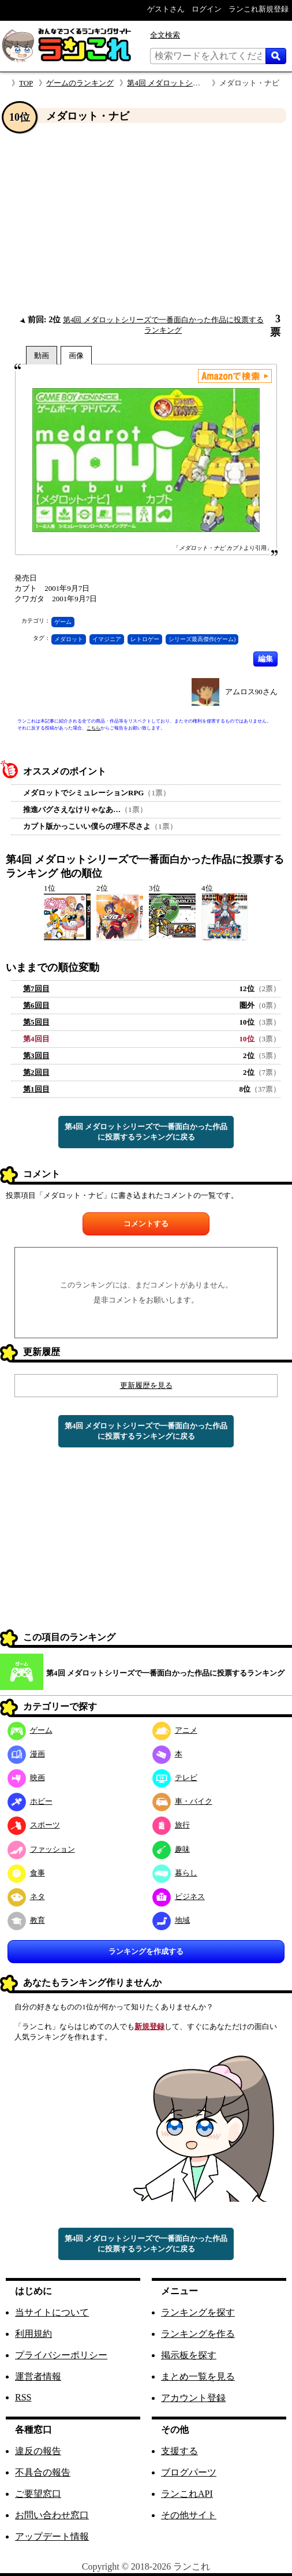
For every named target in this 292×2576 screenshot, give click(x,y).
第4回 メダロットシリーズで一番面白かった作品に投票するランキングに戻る (146, 1131)
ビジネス (178, 1896)
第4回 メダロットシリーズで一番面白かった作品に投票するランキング (165, 1673)
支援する (179, 2451)
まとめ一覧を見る (198, 2376)
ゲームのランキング (80, 83)
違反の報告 (38, 2451)
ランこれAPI (187, 2494)
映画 (26, 1777)
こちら (93, 728)
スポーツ (34, 1825)
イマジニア (106, 639)
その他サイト (188, 2515)
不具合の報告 (42, 2472)
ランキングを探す (198, 2312)
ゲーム (63, 622)
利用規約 (33, 2334)
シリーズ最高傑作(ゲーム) (202, 639)
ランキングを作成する (146, 1951)
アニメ (174, 1730)
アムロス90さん (251, 691)
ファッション (41, 1849)
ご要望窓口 (38, 2494)
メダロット (68, 639)
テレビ (174, 1777)
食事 (26, 1872)
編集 (265, 658)
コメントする (146, 1223)
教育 (26, 1920)
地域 (171, 1920)
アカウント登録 (193, 2398)
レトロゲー (144, 639)
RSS (23, 2397)
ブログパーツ (188, 2472)
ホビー (30, 1801)
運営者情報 (38, 2376)
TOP (26, 83)
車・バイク (182, 1801)
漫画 (26, 1753)
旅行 (171, 1825)
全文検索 (165, 35)
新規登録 (149, 2026)
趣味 (171, 1849)
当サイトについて (52, 2312)
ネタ (26, 1896)
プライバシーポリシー (61, 2355)
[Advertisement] (146, 219)
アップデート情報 (52, 2536)
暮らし (174, 1872)
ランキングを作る (198, 2334)
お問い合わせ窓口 (52, 2515)
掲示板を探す (188, 2355)
